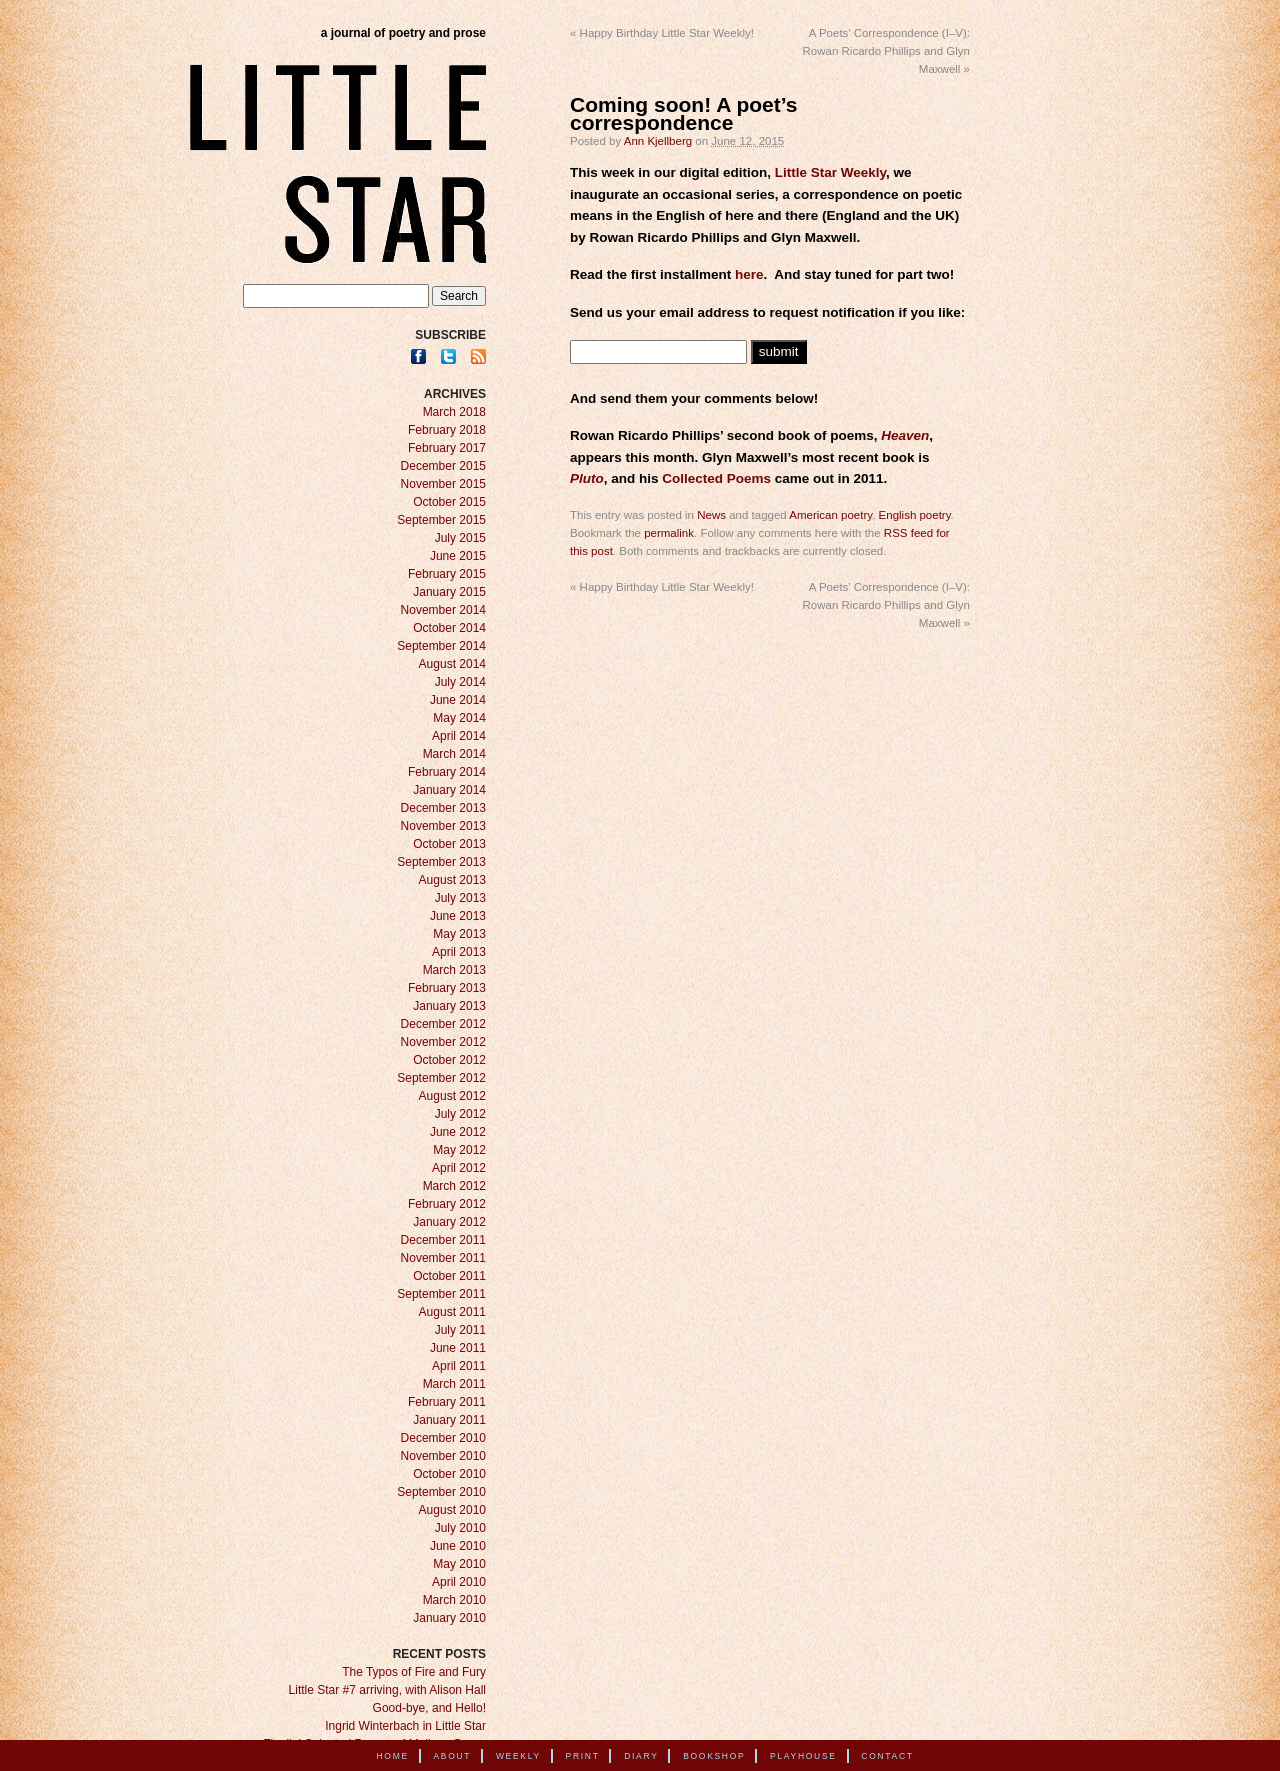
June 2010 (458, 1546)
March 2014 (454, 754)
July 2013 (460, 898)
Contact (887, 1756)
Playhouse (803, 1756)
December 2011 (443, 1240)
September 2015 (441, 520)
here (749, 274)
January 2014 (449, 790)
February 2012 (447, 1204)
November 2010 (443, 1456)
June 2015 (458, 556)
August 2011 (452, 1312)
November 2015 (443, 484)
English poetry (915, 515)
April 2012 (459, 1168)
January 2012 (449, 1222)
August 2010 (452, 1510)
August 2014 (452, 664)
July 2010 (460, 1528)
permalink (669, 533)
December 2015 (443, 466)
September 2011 (441, 1294)
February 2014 (447, 772)
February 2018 (447, 430)
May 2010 (459, 1564)
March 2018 (454, 412)
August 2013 (452, 880)
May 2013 (459, 934)
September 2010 (441, 1492)
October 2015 (449, 502)
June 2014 (458, 700)
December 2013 (443, 808)
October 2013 (449, 844)
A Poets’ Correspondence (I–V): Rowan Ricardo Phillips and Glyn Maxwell (886, 51)
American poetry (830, 515)
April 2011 (459, 1366)
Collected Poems (716, 478)
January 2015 (449, 592)
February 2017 (447, 448)
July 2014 (460, 682)
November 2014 (443, 610)
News (711, 515)
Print (583, 1756)
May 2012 (459, 1150)
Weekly (518, 1756)
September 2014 (441, 646)
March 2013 (454, 970)
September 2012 (441, 1078)
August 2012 (452, 1096)
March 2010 (454, 1600)
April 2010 (459, 1582)
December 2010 (443, 1438)
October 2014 (449, 628)
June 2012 (458, 1132)
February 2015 (447, 574)
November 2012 (443, 1042)
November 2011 (443, 1258)
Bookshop (714, 1756)
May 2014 (459, 718)
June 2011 (458, 1348)
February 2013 (447, 988)
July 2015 (460, 538)
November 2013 (443, 826)
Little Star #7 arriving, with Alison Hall (387, 1690)
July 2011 (460, 1330)
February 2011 (447, 1402)
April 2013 (459, 952)
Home (393, 1756)
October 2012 (449, 1060)
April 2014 (459, 736)
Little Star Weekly (830, 172)
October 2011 (449, 1276)
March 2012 (454, 1186)
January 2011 (449, 1420)
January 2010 (449, 1618)
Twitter (448, 356)
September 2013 (441, 862)
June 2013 (458, 916)
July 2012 (460, 1114)
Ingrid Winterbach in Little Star (405, 1726)
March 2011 (454, 1384)
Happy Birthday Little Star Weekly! (662, 33)
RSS (478, 356)
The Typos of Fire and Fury (414, 1672)
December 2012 (443, 1024)
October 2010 (449, 1474)
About (452, 1756)
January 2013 (449, 1006)
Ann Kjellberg (658, 141)
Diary (641, 1756)
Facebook (418, 356)
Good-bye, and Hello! (429, 1708)
